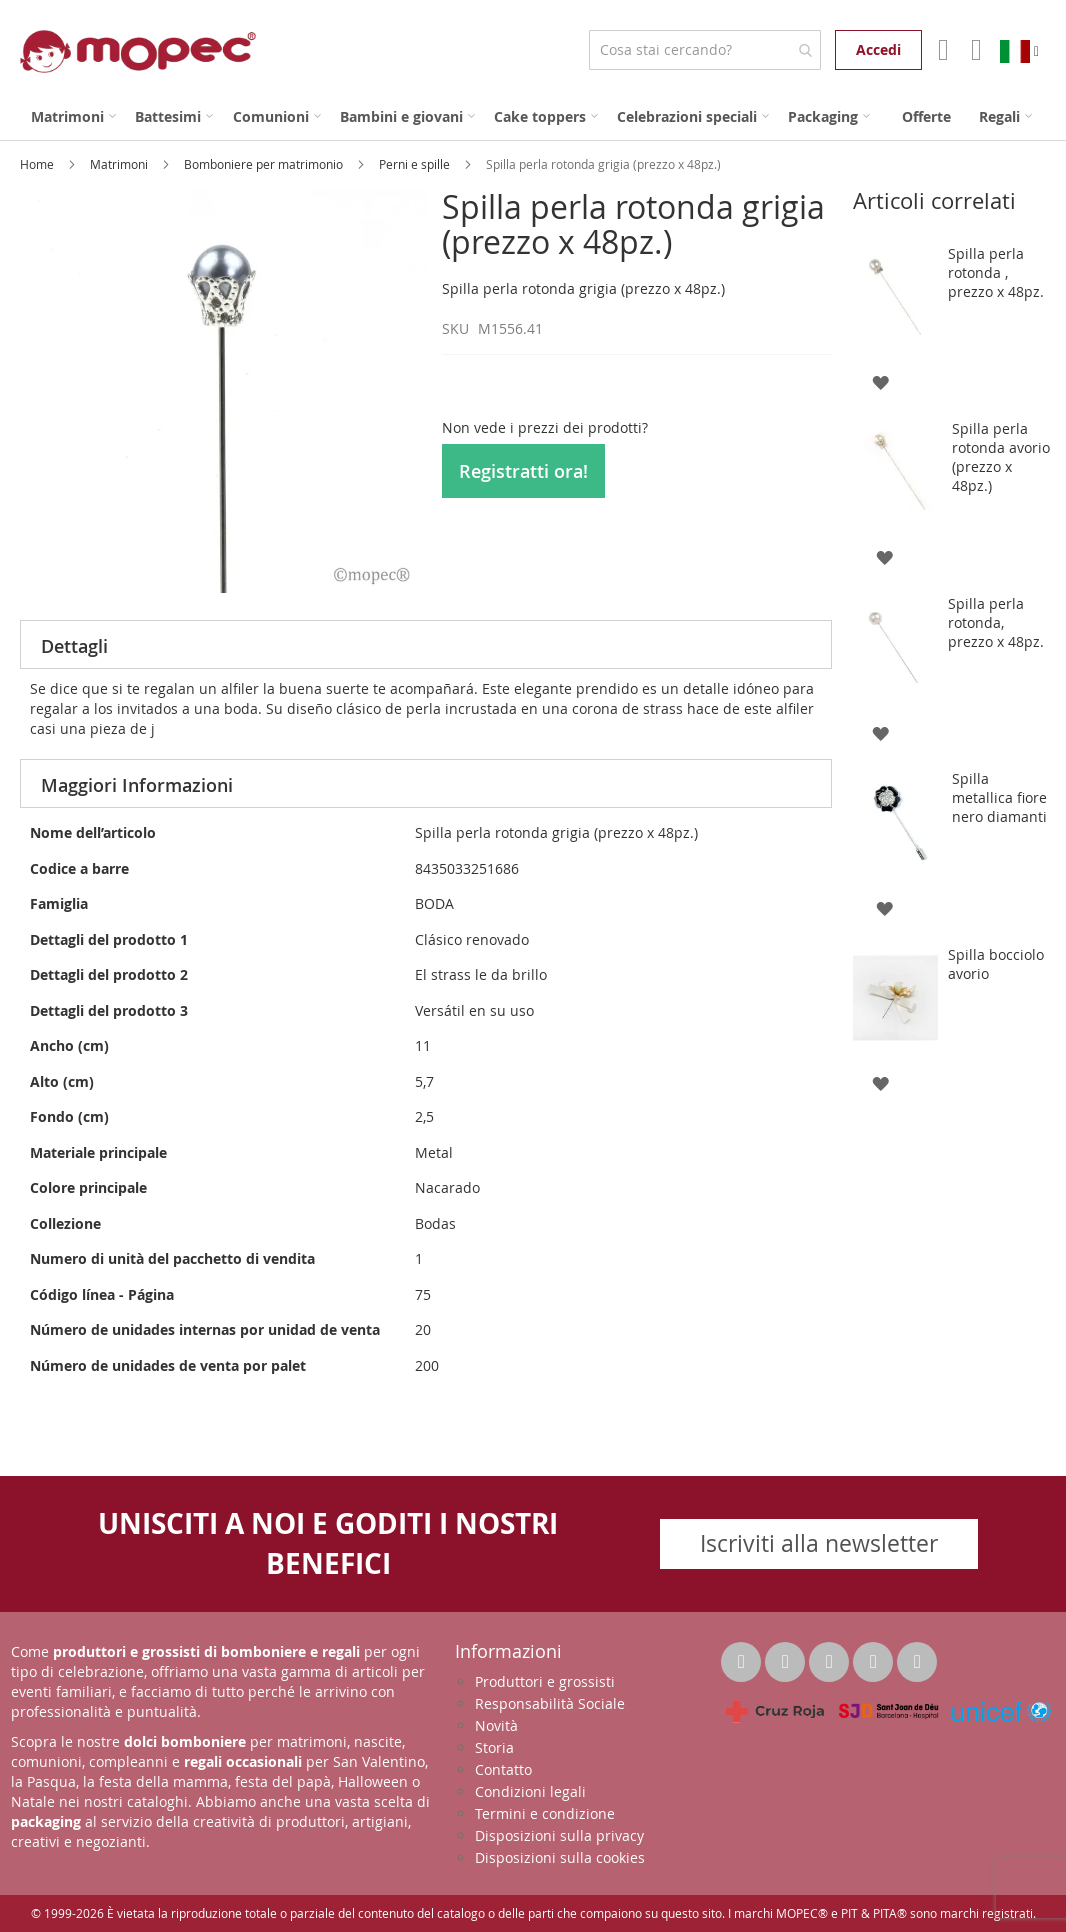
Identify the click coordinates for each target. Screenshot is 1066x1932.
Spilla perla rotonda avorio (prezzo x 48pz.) (1001, 457)
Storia (494, 1747)
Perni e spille (416, 164)
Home (38, 164)
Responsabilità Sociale (550, 1703)
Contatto (503, 1769)
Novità (496, 1725)
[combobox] (704, 50)
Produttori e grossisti (545, 1681)
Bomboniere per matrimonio (265, 164)
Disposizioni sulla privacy (559, 1835)
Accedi (878, 49)
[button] (880, 381)
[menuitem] (73, 116)
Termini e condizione (545, 1813)
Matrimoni (120, 164)
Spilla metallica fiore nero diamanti (999, 797)
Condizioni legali (530, 1791)
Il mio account (941, 50)
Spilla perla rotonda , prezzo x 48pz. (996, 272)
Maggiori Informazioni (137, 785)
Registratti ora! (523, 471)
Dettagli (74, 646)
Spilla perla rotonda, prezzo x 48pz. (996, 622)
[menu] (533, 116)
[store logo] (138, 51)
